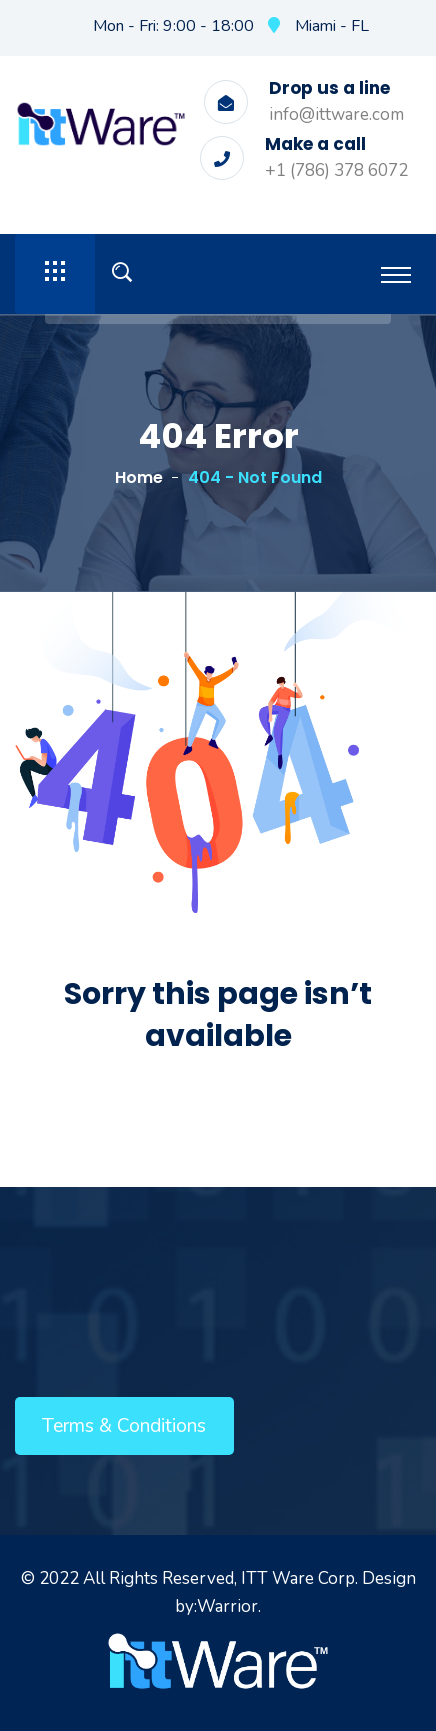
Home (139, 477)
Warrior (227, 1606)
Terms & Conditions (124, 1426)
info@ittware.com (336, 114)
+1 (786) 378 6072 (336, 170)
